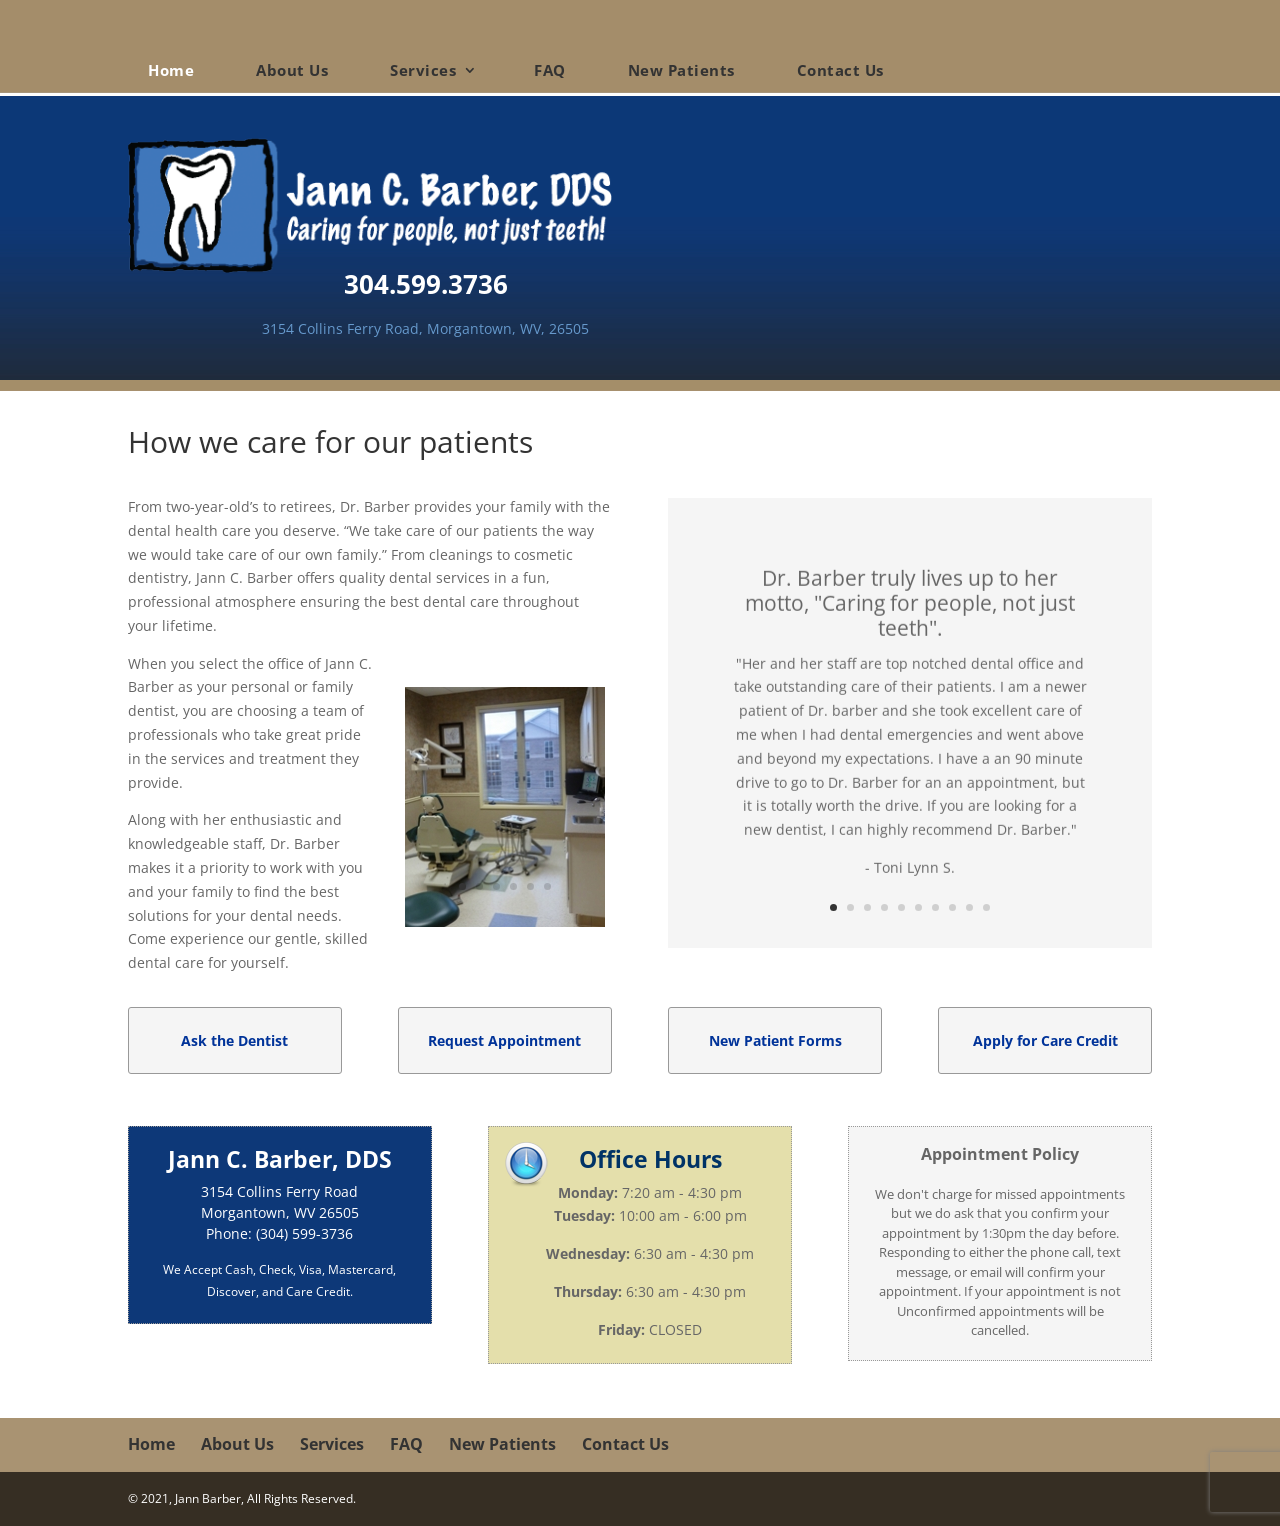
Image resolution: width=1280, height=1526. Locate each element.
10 (986, 907)
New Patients (681, 70)
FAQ (550, 70)
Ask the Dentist (234, 1040)
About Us (292, 70)
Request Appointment (504, 1040)
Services (423, 70)
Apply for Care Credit (1045, 1040)
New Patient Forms (775, 1040)
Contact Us (840, 70)
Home (171, 70)
